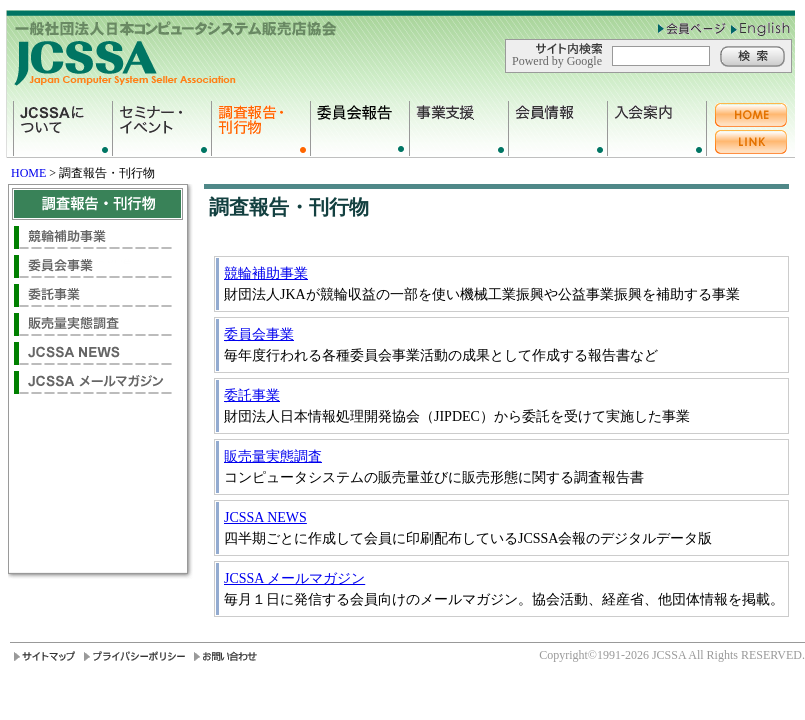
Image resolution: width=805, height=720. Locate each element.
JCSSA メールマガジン (294, 578)
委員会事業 (259, 334)
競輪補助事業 (266, 273)
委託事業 (252, 395)
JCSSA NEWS (265, 517)
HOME (28, 173)
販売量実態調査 (273, 456)
